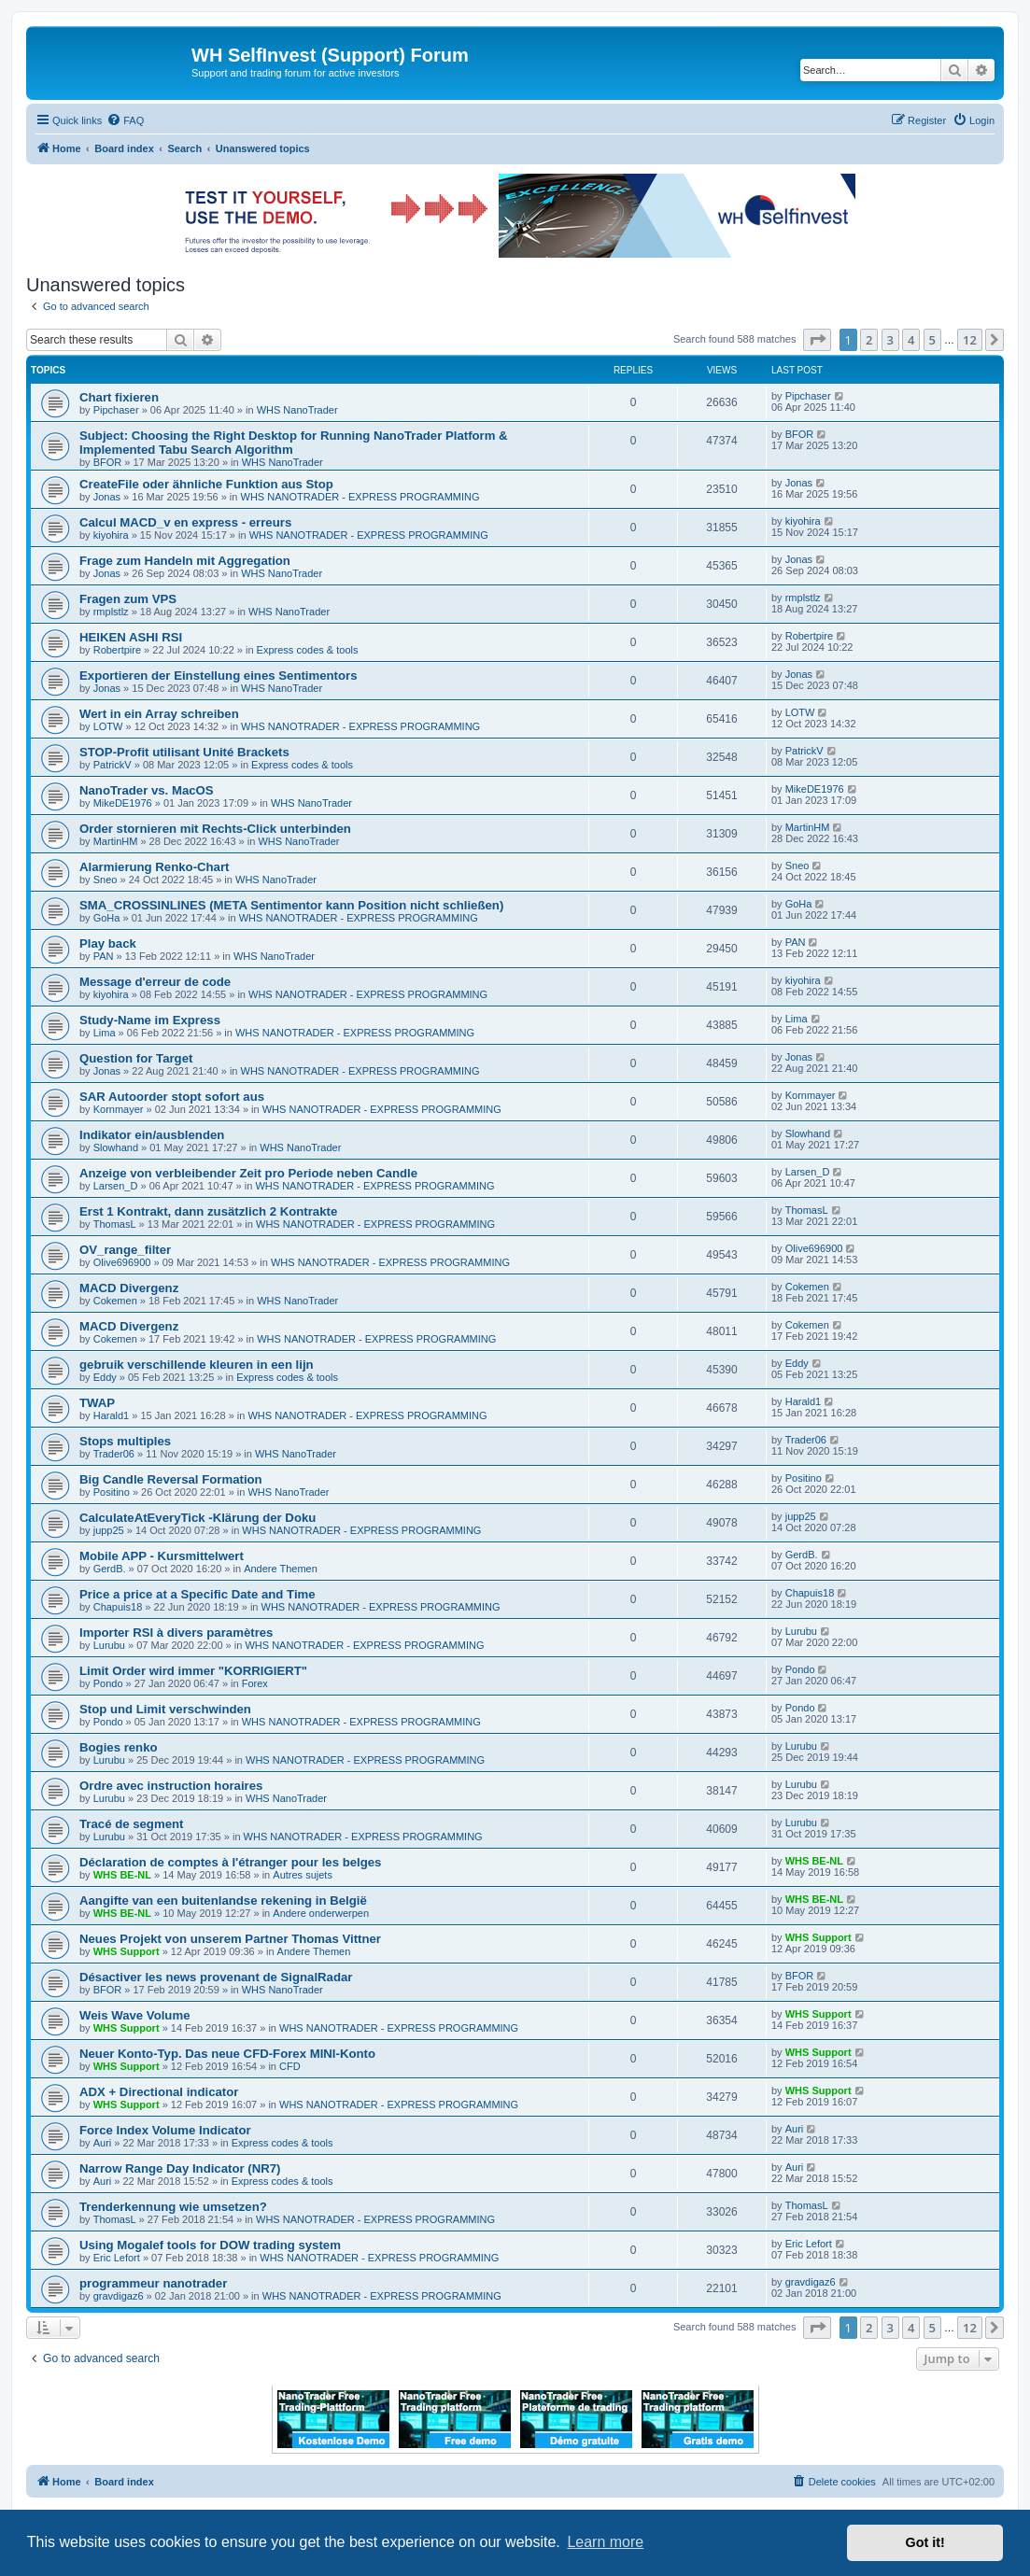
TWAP (97, 1403)
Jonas (106, 496)
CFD (290, 2066)
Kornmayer (118, 1109)
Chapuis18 (118, 1606)
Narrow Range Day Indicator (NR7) (179, 2168)
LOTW (108, 726)
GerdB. (109, 1568)
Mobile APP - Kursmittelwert (161, 1556)
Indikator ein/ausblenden (151, 1135)
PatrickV (112, 764)
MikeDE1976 (122, 803)
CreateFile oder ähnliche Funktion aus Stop (206, 484)
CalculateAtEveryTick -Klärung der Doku (197, 1518)
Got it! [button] (925, 2542)
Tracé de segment (131, 1824)
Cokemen (115, 1300)
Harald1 (111, 1415)
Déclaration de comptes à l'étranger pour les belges (230, 1862)
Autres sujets (302, 1874)
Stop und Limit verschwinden (165, 1709)
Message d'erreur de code (155, 982)
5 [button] (932, 339)
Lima (104, 1032)
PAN (103, 956)
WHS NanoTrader (297, 409)
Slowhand (115, 1147)
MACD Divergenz (128, 1288)
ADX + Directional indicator (158, 2092)
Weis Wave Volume (134, 2015)
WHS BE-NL (122, 1874)
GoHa (106, 917)
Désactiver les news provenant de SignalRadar (215, 1977)
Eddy (105, 1377)
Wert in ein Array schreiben (159, 714)
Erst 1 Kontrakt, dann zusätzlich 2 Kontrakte (208, 1211)
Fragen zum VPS (127, 599)
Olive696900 (122, 1262)
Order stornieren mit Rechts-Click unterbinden (215, 829)
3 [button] (890, 339)
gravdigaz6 (118, 2296)
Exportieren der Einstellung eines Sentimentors (218, 676)
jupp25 (108, 1530)
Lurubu (109, 1645)
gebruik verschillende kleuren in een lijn (196, 1365)
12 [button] (970, 339)
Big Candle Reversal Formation (170, 1479)
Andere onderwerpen (321, 1913)
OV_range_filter (125, 1250)
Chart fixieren (119, 397)
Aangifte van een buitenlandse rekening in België (223, 1900)
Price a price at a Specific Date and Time (197, 1594)
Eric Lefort (116, 2257)
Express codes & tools (308, 649)
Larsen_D (115, 1185)
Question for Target (135, 1058)
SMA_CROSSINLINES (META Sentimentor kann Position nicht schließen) (291, 905)
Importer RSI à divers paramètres (176, 1633)
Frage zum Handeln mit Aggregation (184, 561)
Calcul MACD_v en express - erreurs (185, 522)
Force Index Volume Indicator (165, 2130)
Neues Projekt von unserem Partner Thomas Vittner (230, 1939)
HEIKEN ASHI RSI (130, 637)
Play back (107, 943)
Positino (111, 1492)
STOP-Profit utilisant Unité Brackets (184, 752)
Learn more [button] (605, 2542)
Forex (255, 1683)
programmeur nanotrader (153, 2283)
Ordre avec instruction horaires (170, 1786)
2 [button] (869, 339)
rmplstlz (111, 611)
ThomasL (114, 1224)
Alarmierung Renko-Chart (154, 867)
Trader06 (113, 1453)
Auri (102, 2142)
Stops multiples (125, 1441)
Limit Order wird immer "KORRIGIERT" (193, 1671)
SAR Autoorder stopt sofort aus (171, 1097)
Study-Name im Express (149, 1020)
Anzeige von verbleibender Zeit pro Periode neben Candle (248, 1173)
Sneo (105, 879)
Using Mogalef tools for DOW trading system (210, 2245)
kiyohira (111, 535)
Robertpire (117, 649)
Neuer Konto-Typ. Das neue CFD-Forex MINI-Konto (227, 2054)
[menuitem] (125, 120)
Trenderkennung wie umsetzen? (173, 2207)
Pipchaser (116, 409)
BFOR (107, 462)
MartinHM (115, 841)
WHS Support (126, 1951)
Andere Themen (280, 1568)
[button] (817, 340)
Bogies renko (118, 1747)
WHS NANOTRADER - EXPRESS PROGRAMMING (360, 496)
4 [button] (911, 339)
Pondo (108, 1683)
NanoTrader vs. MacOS (146, 790)
